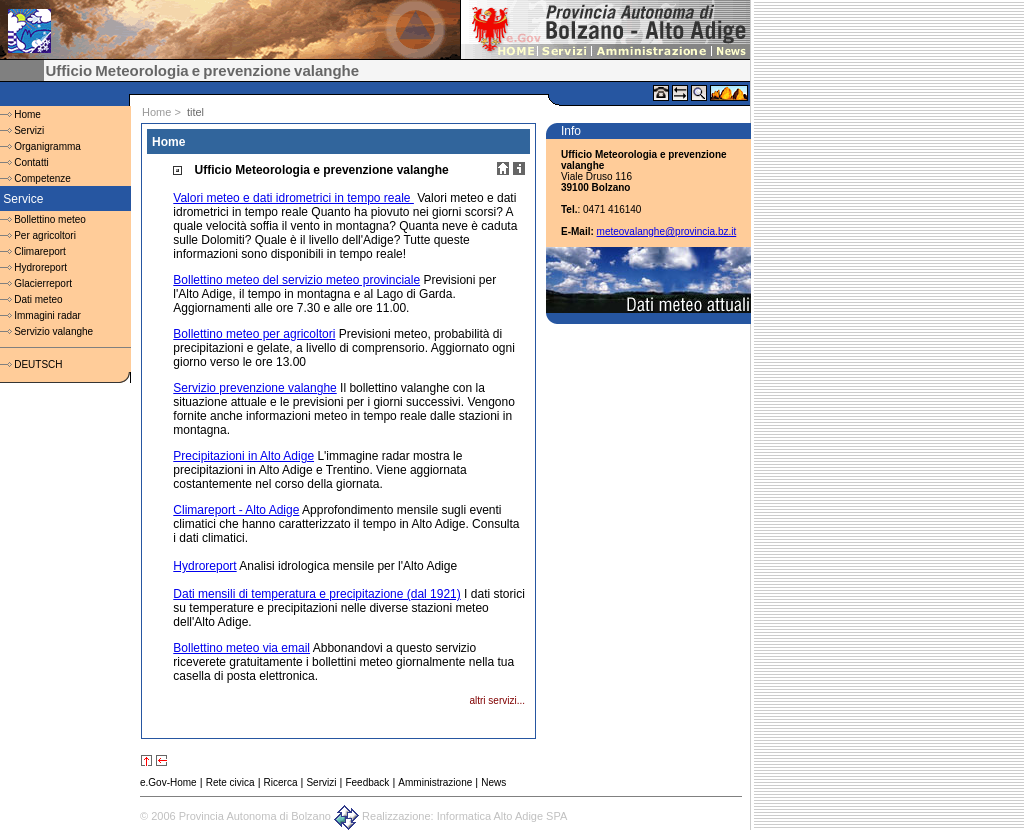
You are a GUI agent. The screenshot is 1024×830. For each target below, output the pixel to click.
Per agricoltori (45, 235)
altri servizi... (497, 700)
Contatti (31, 162)
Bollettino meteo (50, 219)
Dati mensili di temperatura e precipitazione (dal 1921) (316, 594)
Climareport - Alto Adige (236, 510)
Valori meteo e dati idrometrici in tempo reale (293, 198)
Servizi (29, 130)
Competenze (42, 178)
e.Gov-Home (168, 782)
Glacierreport (43, 283)
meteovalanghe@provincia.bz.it (667, 231)
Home (27, 114)
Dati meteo (38, 299)
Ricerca (281, 782)
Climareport (40, 251)
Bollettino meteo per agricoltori (254, 334)
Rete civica (230, 782)
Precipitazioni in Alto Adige (243, 456)
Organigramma (47, 146)
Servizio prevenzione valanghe (254, 388)
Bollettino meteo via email (241, 648)
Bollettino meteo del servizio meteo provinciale (296, 280)
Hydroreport (40, 267)
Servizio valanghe (53, 331)
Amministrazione (435, 782)
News (493, 782)
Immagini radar (47, 315)
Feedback (367, 782)
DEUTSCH (38, 364)
